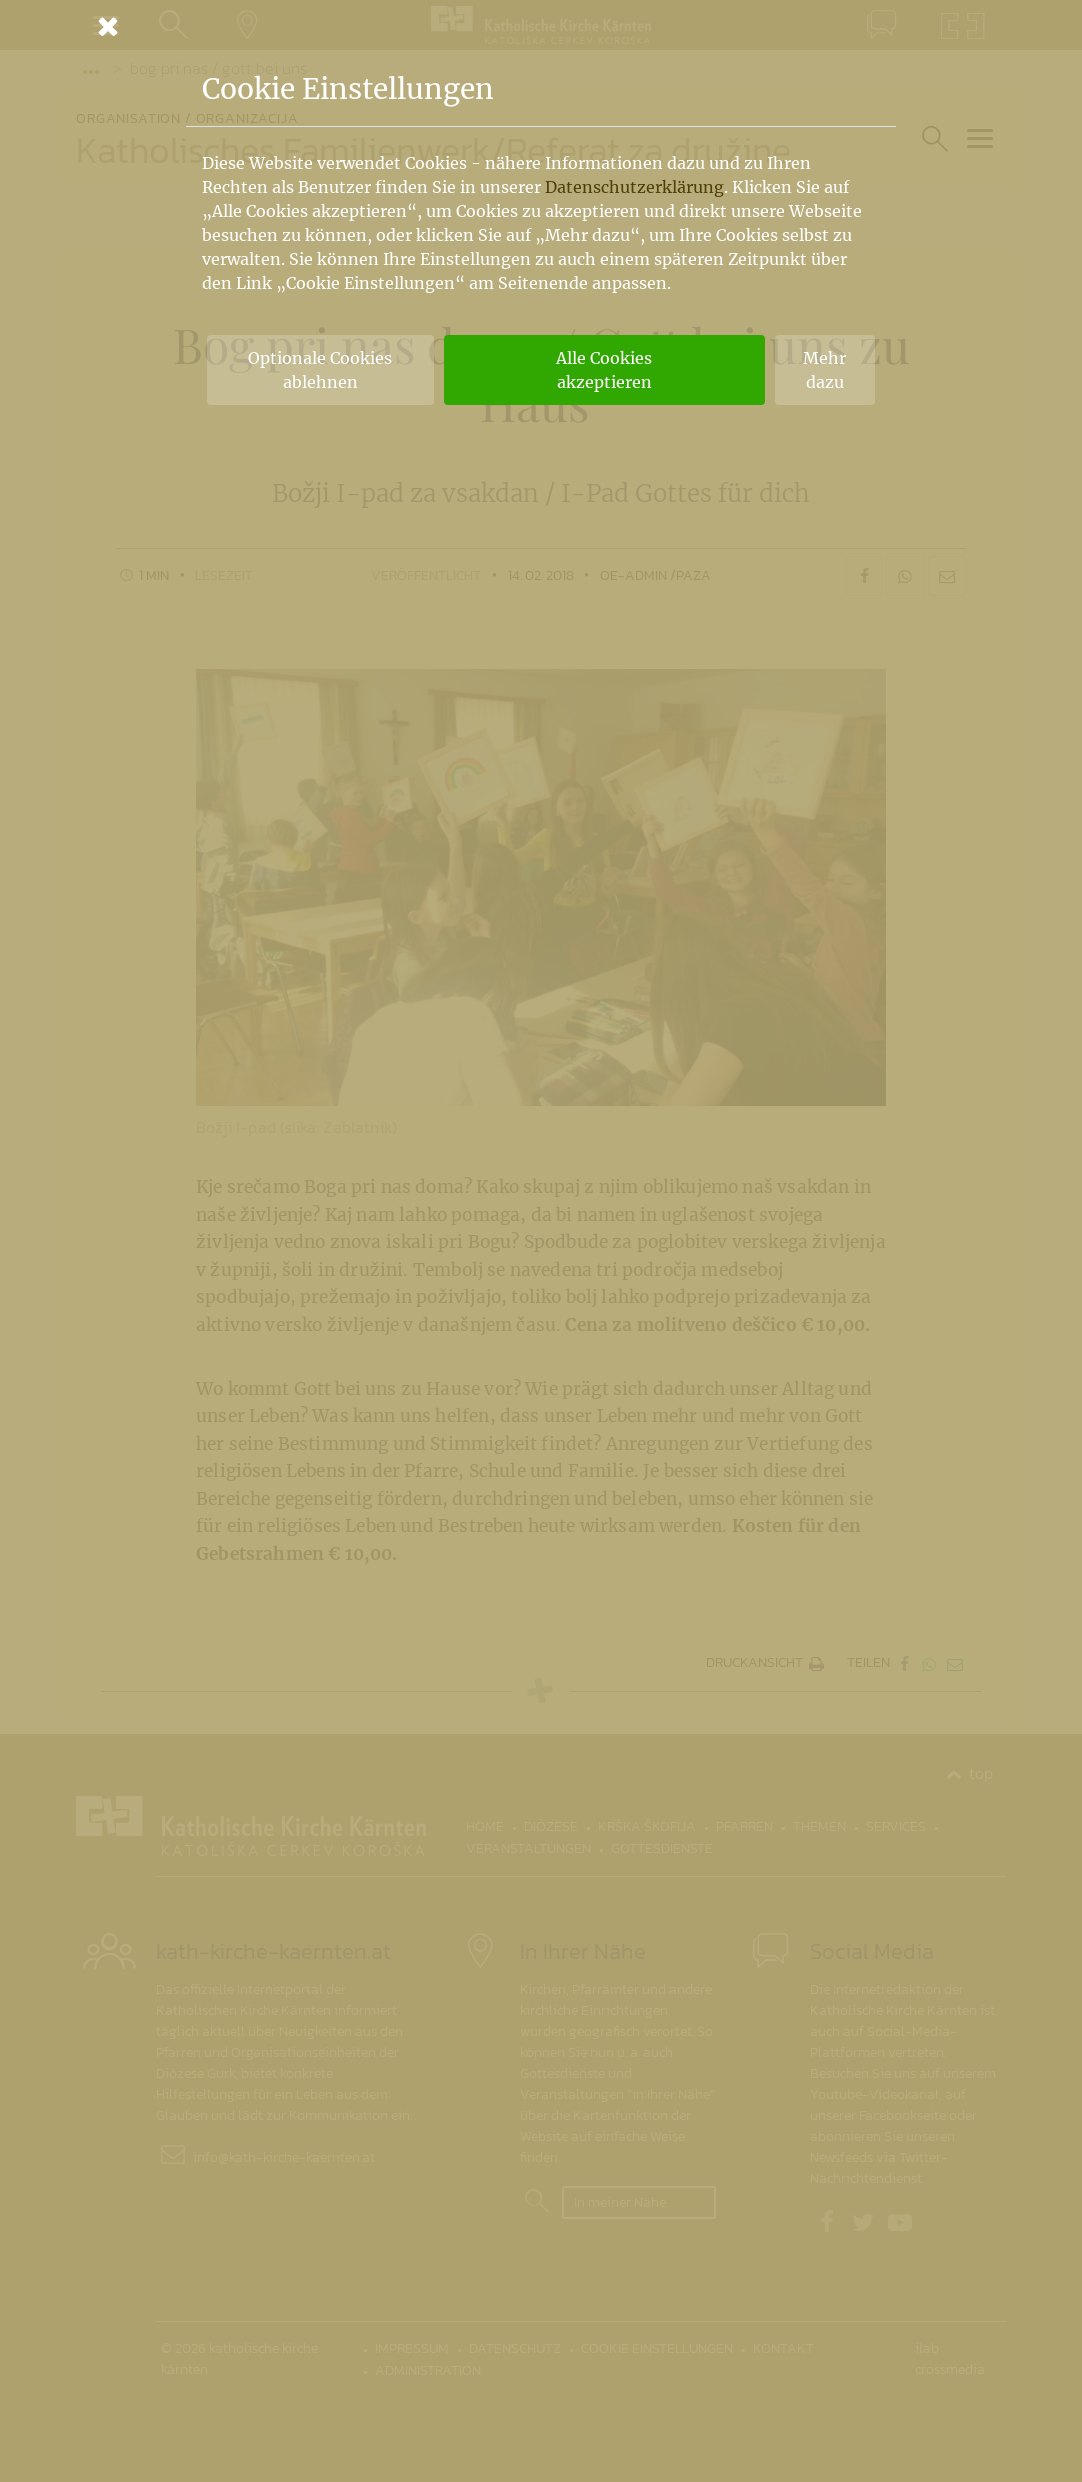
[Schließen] (541, 26)
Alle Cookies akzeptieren (604, 370)
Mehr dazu (824, 370)
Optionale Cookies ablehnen (320, 370)
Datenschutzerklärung (634, 187)
